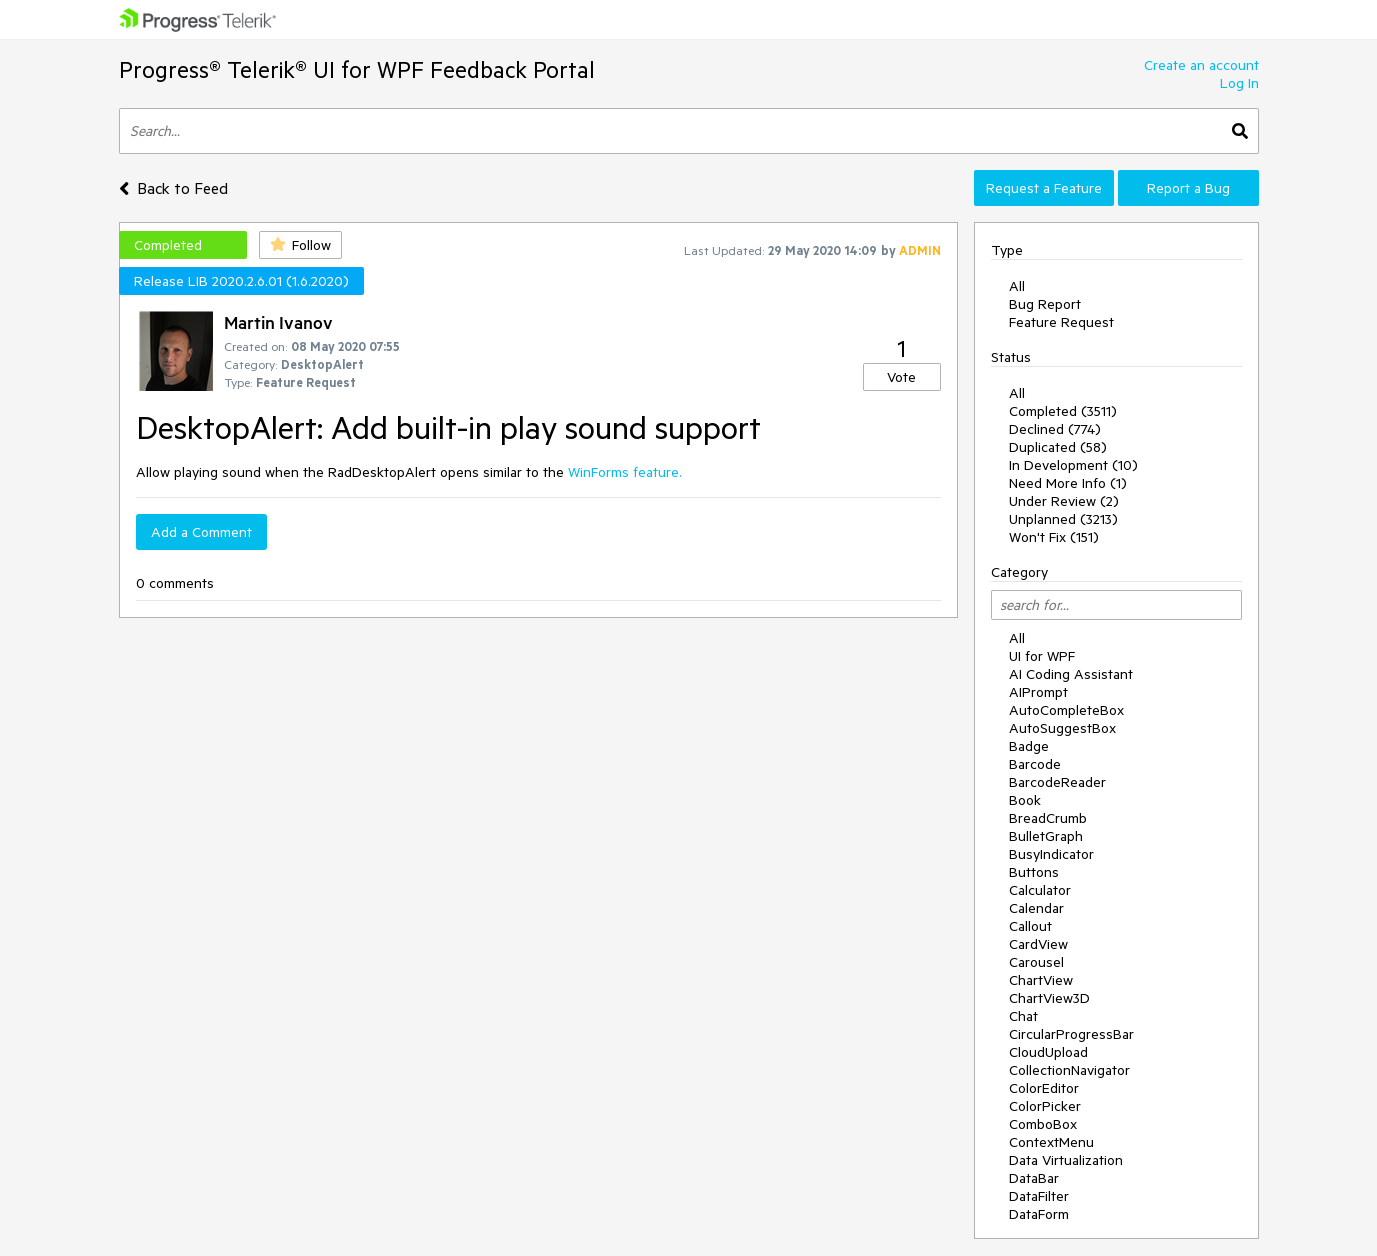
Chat (1023, 1016)
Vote (901, 377)
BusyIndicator (1051, 854)
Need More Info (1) (1068, 483)
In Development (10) (1073, 465)
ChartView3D (1049, 998)
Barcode (1035, 764)
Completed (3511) (1063, 411)
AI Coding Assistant (1071, 674)
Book (1025, 800)
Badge (1029, 746)
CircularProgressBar (1071, 1034)
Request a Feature (1044, 188)
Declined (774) (1055, 429)
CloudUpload (1048, 1052)
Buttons (1034, 872)
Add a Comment (201, 532)
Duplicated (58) (1058, 447)
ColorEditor (1044, 1088)
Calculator (1040, 890)
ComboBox (1043, 1124)
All (1017, 286)
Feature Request (1061, 322)
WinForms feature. (625, 472)
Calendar (1036, 908)
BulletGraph (1046, 836)
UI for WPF (1042, 656)
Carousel (1036, 962)
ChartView (1041, 980)
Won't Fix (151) (1054, 537)
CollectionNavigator (1069, 1070)
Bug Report (1045, 304)
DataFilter (1039, 1196)
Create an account (1201, 65)
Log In (1239, 83)
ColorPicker (1045, 1106)
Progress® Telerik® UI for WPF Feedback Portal (357, 69)
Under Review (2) (1064, 501)
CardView (1038, 944)
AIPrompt (1038, 692)
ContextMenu (1051, 1142)
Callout (1030, 926)
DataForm (1039, 1214)
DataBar (1034, 1178)
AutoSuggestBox (1062, 728)
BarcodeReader (1057, 782)
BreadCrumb (1048, 818)
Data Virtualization (1066, 1160)
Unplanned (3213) (1063, 519)
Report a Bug (1188, 188)
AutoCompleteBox (1066, 710)
